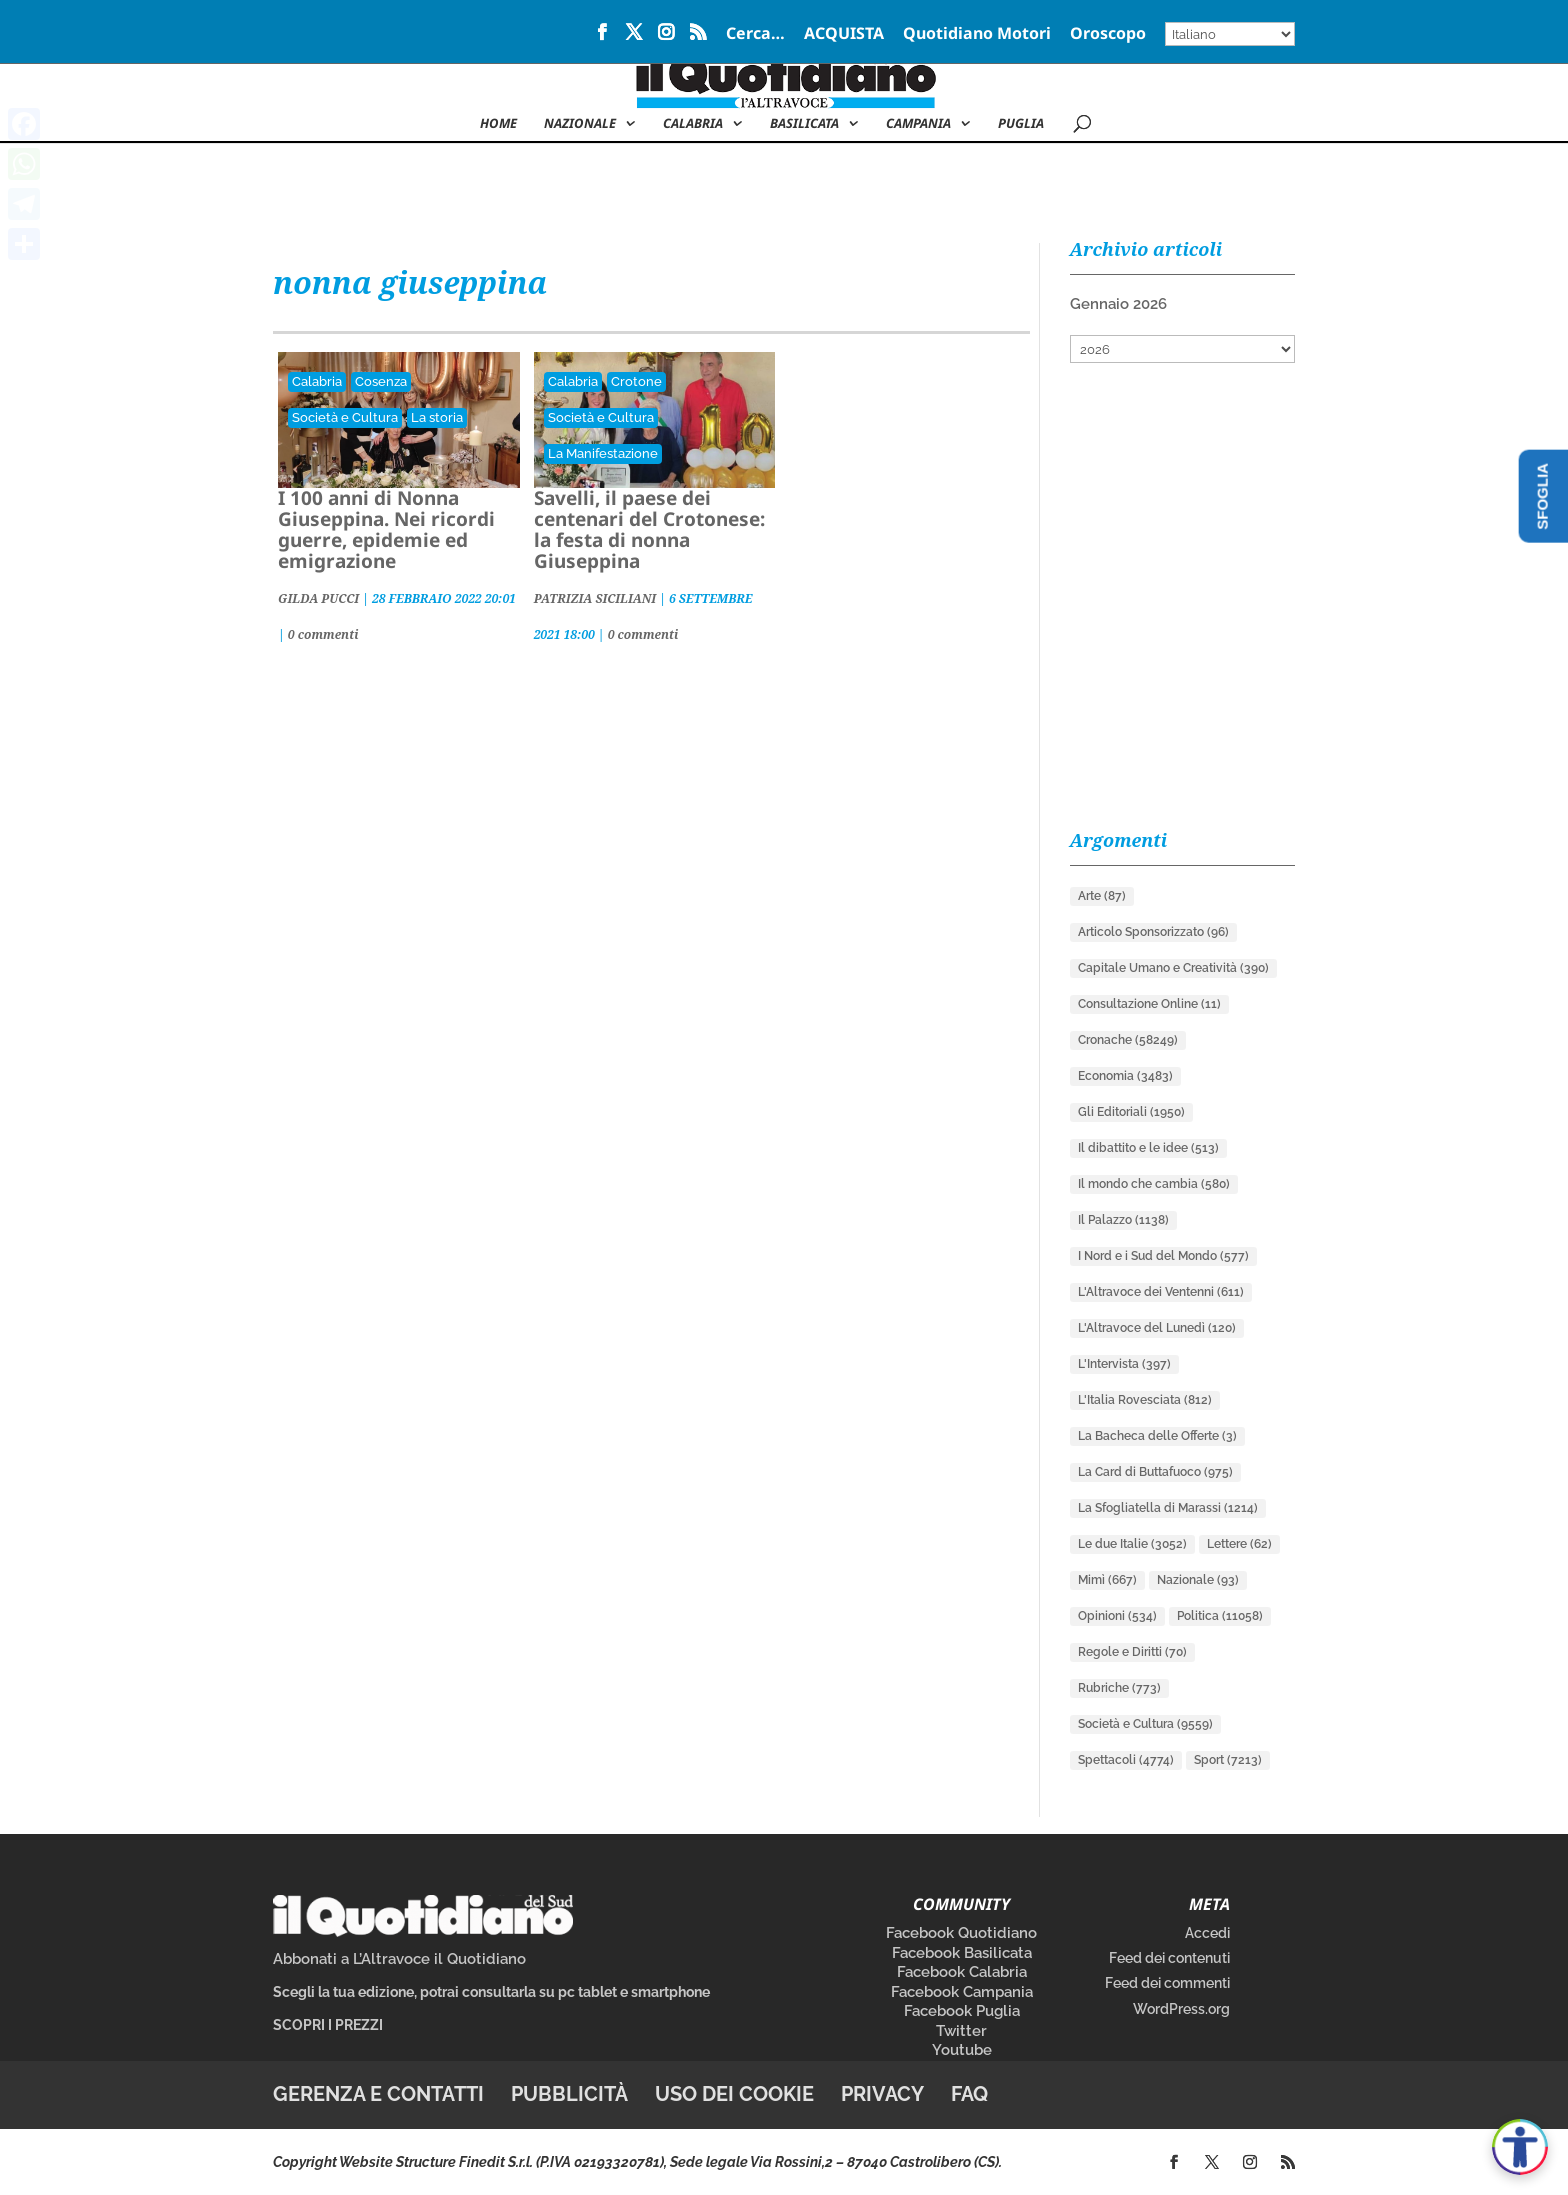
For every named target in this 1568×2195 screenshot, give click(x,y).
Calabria (693, 124)
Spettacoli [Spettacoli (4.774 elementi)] (1126, 1760)
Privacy (882, 2094)
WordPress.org (1181, 2009)
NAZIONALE (580, 124)
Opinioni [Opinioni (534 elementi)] (1117, 1616)
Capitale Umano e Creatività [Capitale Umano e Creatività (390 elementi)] (1173, 968)
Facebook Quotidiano (961, 1933)
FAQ (969, 2094)
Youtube (962, 2050)
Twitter (961, 2031)
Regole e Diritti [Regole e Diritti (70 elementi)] (1132, 1652)
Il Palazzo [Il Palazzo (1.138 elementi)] (1123, 1220)
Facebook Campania (962, 1992)
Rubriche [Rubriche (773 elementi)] (1119, 1688)
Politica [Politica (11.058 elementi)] (1220, 1616)
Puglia (1021, 124)
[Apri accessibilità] (1520, 2147)
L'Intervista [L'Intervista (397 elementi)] (1124, 1364)
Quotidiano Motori (977, 34)
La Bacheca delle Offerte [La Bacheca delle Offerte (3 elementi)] (1157, 1436)
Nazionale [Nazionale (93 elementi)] (1198, 1580)
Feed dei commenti (1167, 1983)
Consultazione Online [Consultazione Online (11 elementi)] (1149, 1004)
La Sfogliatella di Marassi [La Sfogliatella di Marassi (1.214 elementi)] (1168, 1508)
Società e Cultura (345, 417)
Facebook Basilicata (962, 1953)
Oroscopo (1108, 34)
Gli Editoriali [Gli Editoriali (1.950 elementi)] (1131, 1112)
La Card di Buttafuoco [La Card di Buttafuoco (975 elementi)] (1155, 1472)
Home (498, 124)
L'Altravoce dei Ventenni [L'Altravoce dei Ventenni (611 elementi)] (1161, 1292)
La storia (437, 417)
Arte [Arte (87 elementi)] (1102, 896)
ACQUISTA (844, 34)
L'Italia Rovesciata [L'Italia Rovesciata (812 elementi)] (1145, 1400)
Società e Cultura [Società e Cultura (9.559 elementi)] (1145, 1724)
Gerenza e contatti (378, 2094)
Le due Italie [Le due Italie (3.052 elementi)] (1132, 1544)
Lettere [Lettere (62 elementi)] (1239, 1544)
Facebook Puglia (962, 2011)
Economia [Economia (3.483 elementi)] (1125, 1076)
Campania (918, 124)
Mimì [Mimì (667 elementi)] (1107, 1580)
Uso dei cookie (734, 2094)
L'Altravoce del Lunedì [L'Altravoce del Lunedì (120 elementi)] (1157, 1328)
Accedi (1207, 1933)
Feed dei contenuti (1169, 1958)
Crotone (636, 381)
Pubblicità (569, 2094)
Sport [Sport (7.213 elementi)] (1228, 1760)
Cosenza (381, 381)
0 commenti (323, 634)
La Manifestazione (603, 453)
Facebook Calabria (962, 1972)
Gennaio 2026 (1118, 304)
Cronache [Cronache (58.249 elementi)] (1128, 1040)
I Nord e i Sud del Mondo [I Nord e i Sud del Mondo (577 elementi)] (1163, 1256)
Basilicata (804, 124)
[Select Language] (1230, 34)
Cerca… (755, 34)
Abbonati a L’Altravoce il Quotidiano (399, 1959)
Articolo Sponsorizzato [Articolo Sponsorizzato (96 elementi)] (1153, 932)
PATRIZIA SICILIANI (595, 598)
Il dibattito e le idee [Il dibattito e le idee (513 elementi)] (1148, 1148)
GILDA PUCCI (318, 598)
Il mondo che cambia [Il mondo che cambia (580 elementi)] (1154, 1184)
